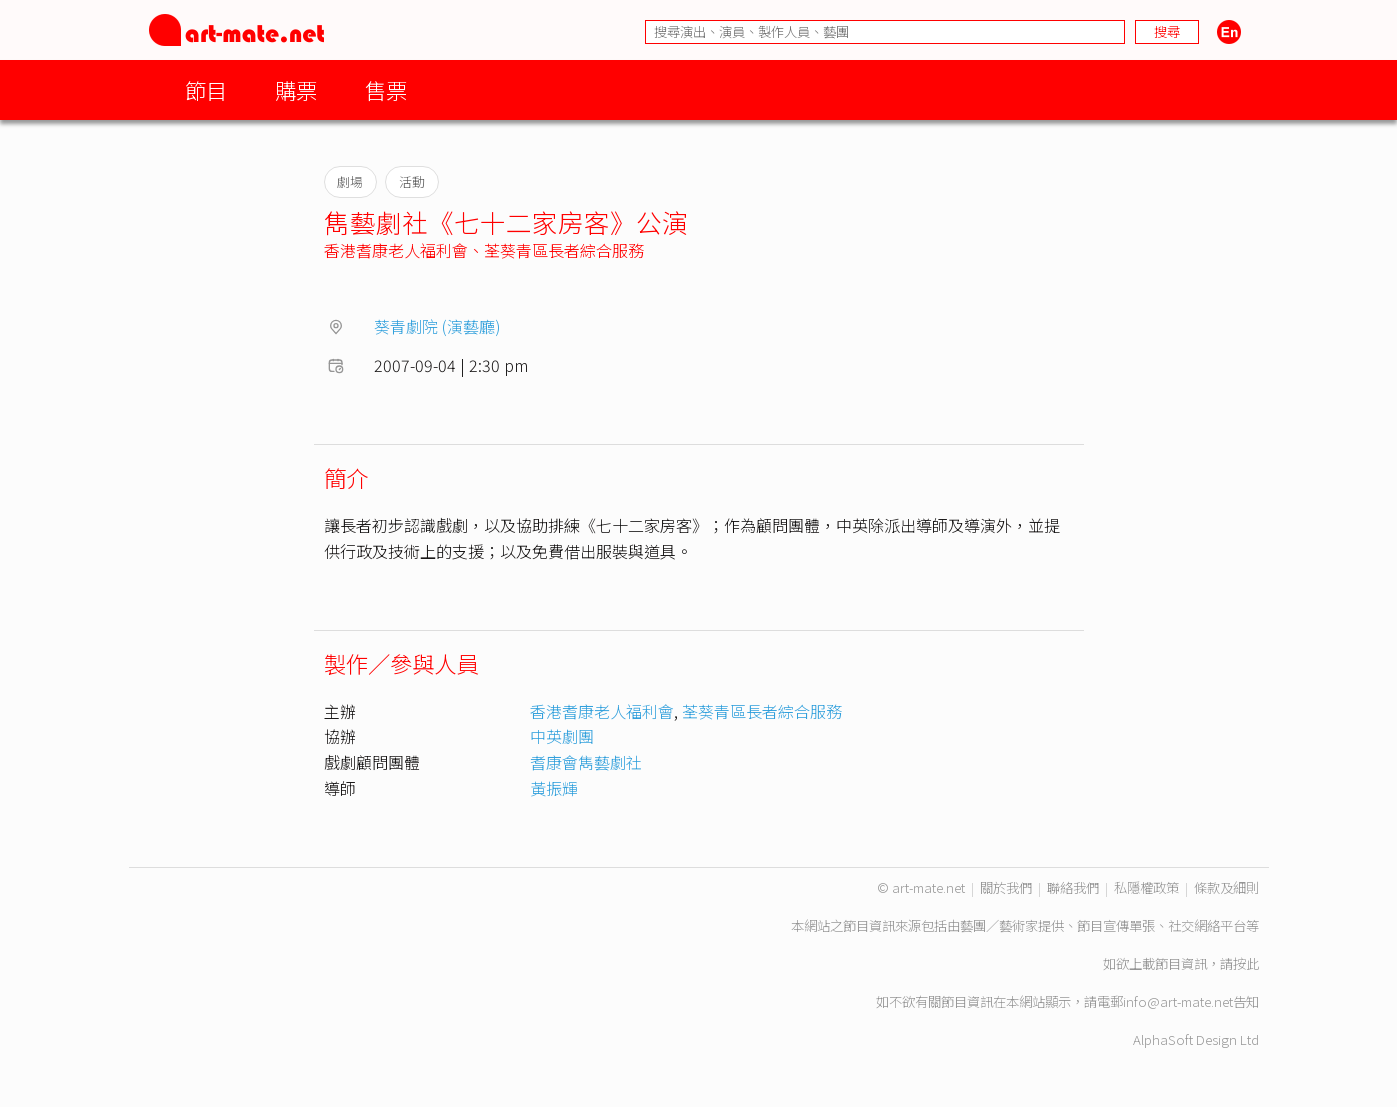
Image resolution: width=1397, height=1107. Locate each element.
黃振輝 (554, 788)
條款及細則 (1226, 887)
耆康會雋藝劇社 (586, 762)
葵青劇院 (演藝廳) (437, 326)
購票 (296, 89)
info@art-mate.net (1178, 1001)
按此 (1246, 963)
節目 (206, 89)
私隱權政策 (1146, 887)
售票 (386, 89)
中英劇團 (562, 736)
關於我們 (1006, 887)
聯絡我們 (1073, 887)
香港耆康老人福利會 (396, 250)
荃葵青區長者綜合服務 (564, 250)
